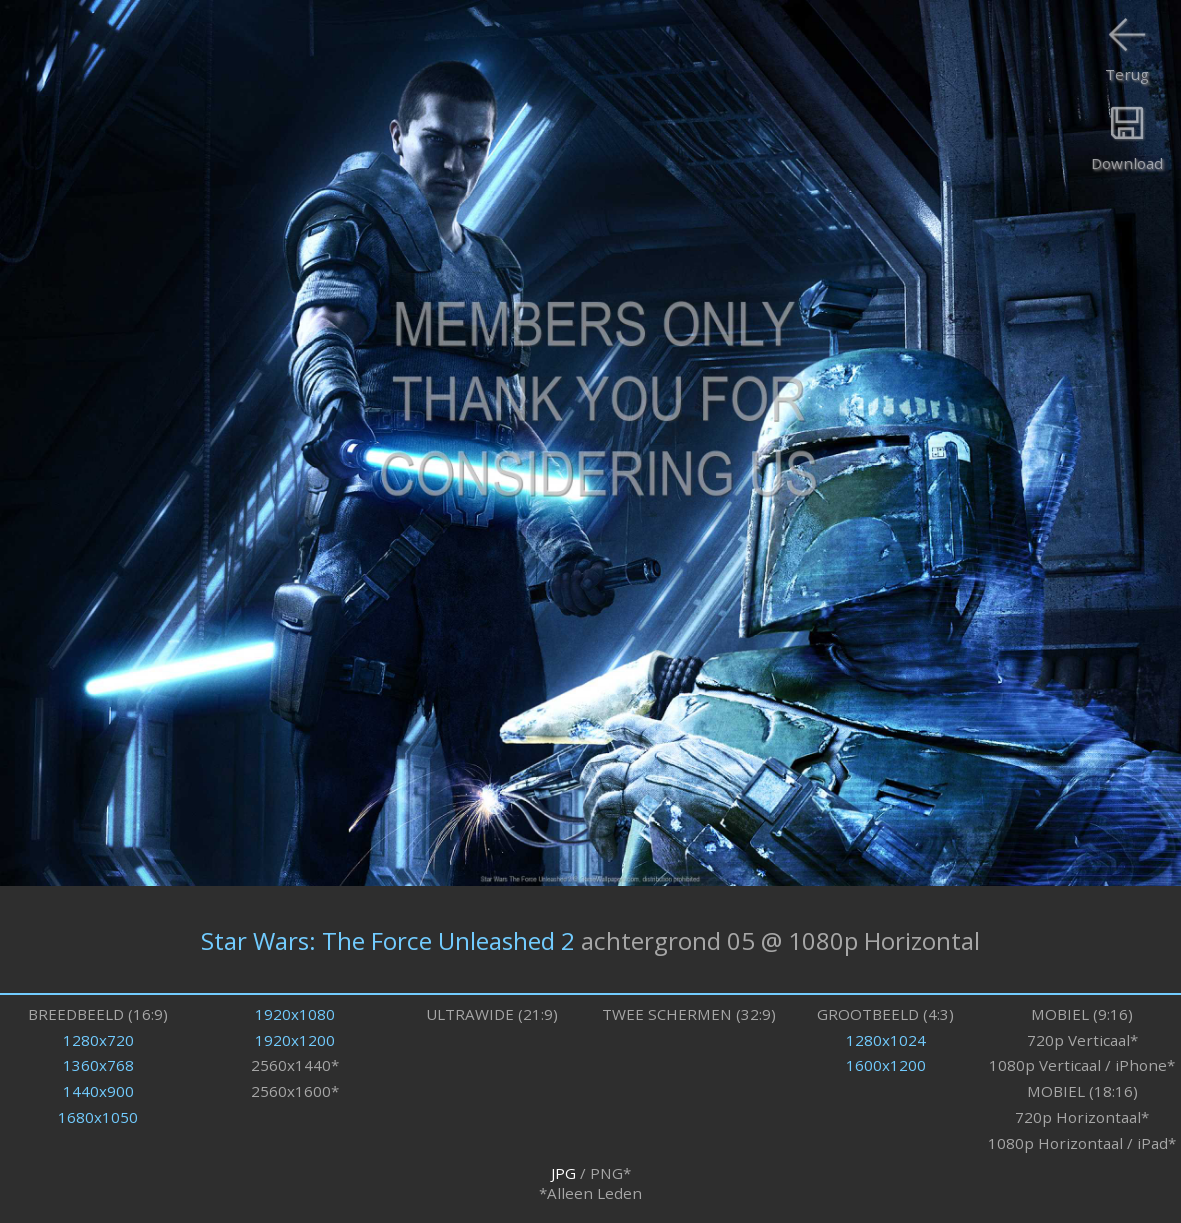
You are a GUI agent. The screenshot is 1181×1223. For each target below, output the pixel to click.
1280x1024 (886, 1040)
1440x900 (98, 1091)
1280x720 (98, 1040)
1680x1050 (98, 1117)
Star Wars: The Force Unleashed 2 (388, 939)
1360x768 (98, 1065)
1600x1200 (886, 1065)
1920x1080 (295, 1014)
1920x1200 (295, 1040)
